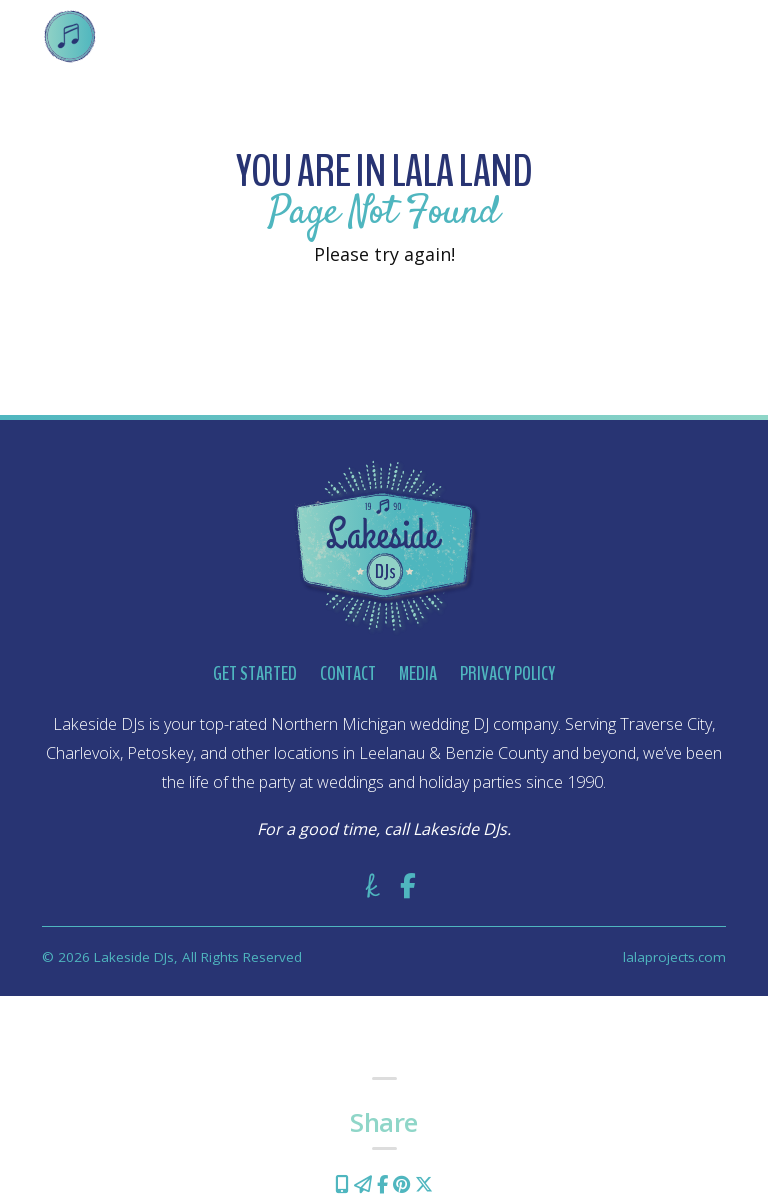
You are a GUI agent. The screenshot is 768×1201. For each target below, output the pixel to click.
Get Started (255, 673)
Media (418, 673)
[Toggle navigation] (697, 36)
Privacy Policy (507, 673)
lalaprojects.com (674, 957)
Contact (348, 673)
